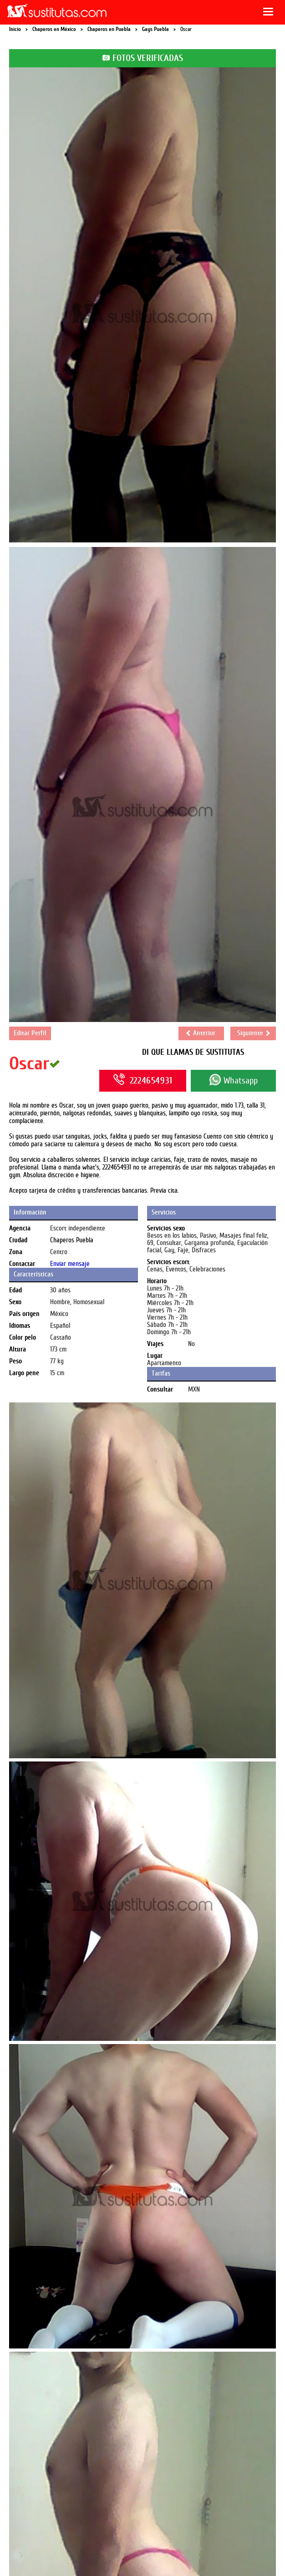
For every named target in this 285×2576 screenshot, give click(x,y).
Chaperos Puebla (71, 1240)
